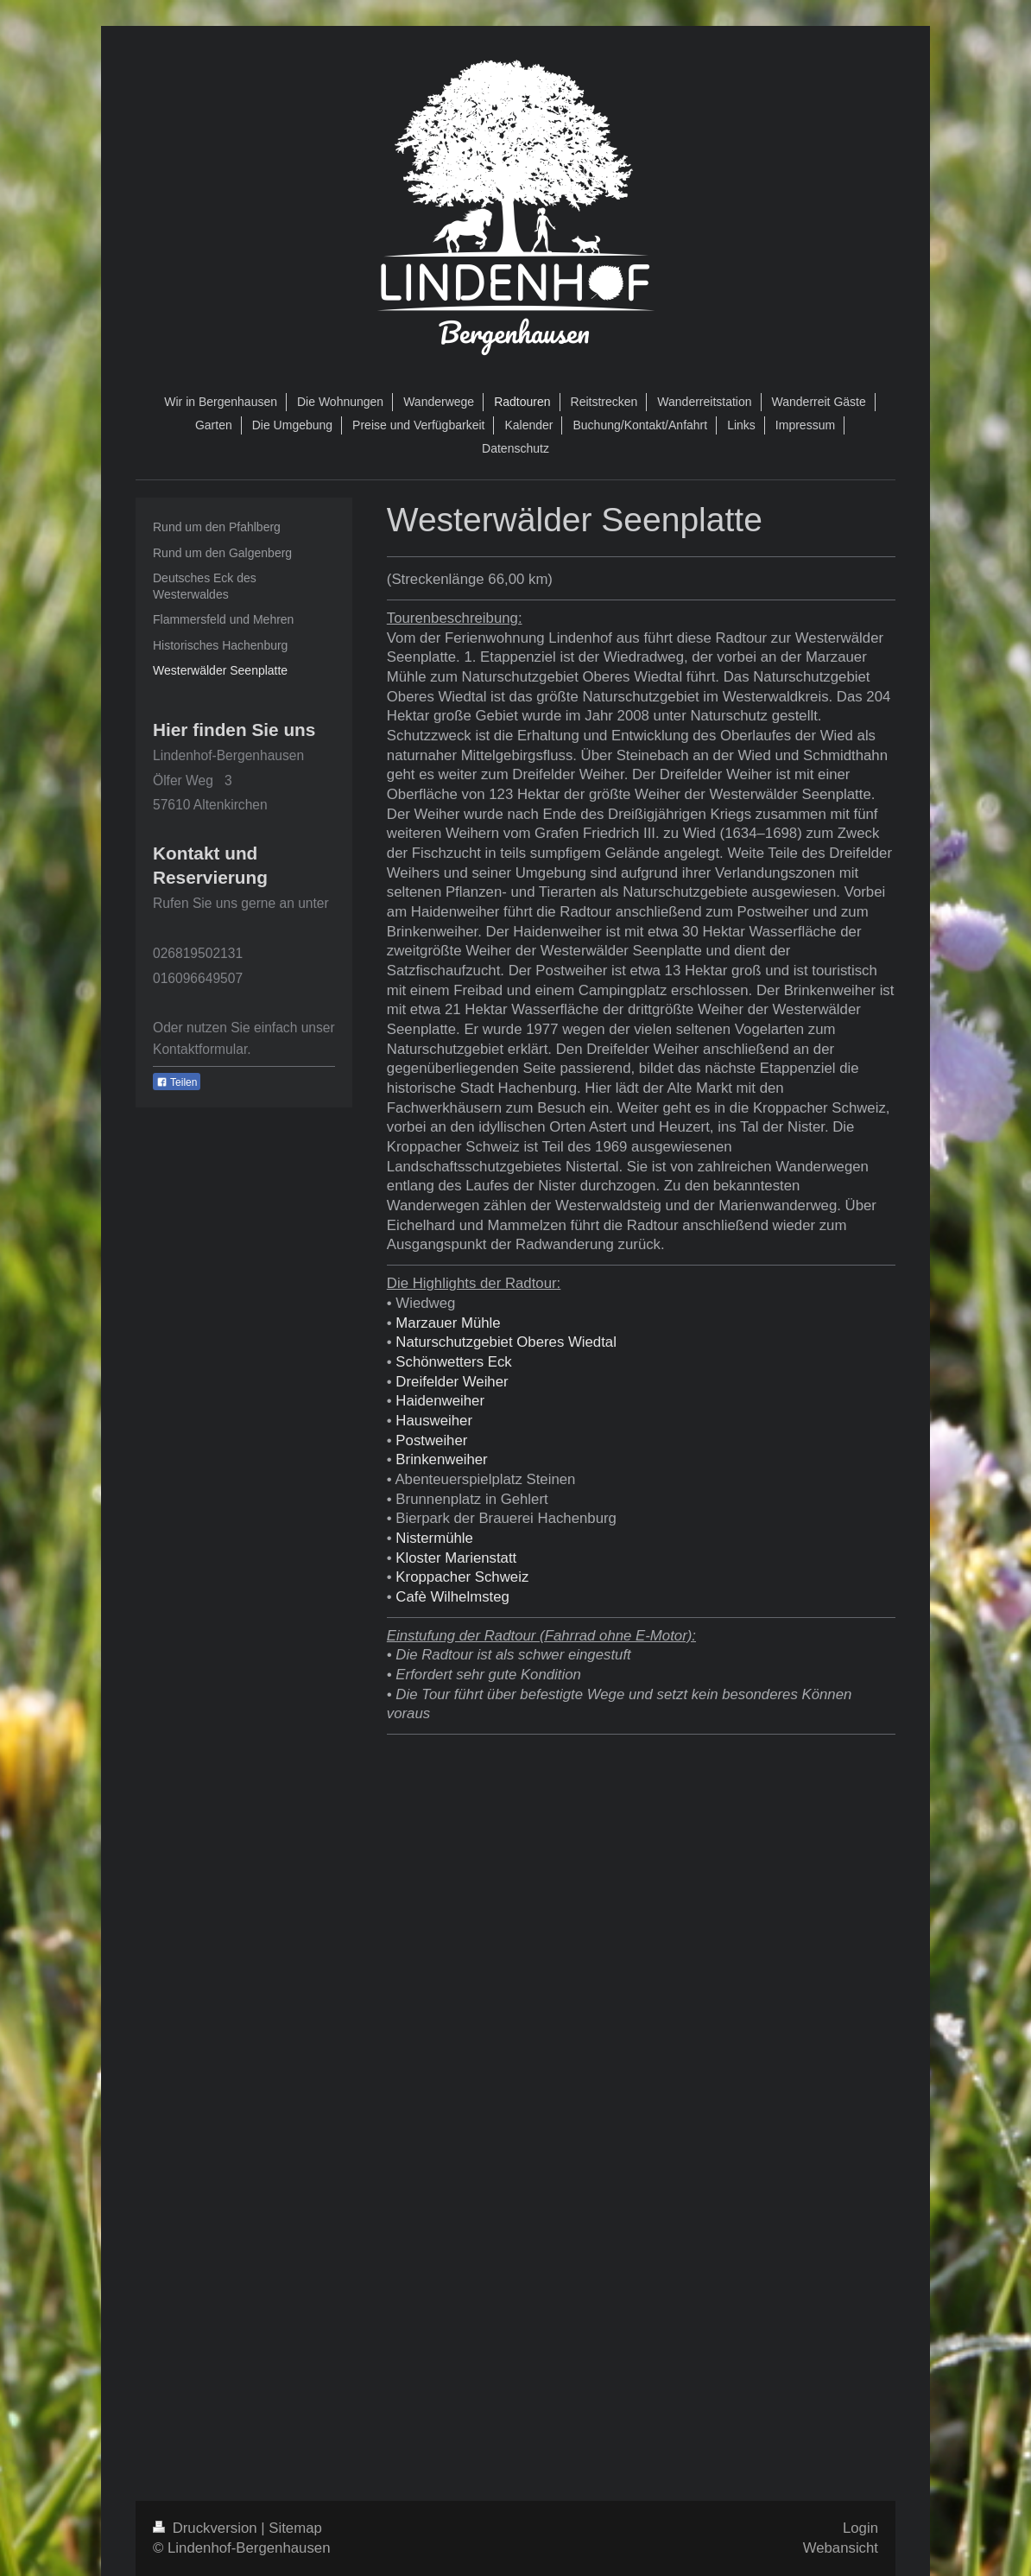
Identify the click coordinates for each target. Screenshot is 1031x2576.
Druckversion (207, 2528)
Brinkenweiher (441, 1459)
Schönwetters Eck (453, 1362)
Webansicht (840, 2548)
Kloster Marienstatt (455, 1558)
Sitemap (295, 2528)
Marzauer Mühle (447, 1323)
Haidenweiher (439, 1401)
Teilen (176, 1082)
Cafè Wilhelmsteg (452, 1597)
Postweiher (431, 1440)
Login (860, 2528)
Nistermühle (434, 1538)
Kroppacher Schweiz (461, 1577)
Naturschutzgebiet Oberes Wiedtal (506, 1342)
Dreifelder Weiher (451, 1382)
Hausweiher (433, 1420)
